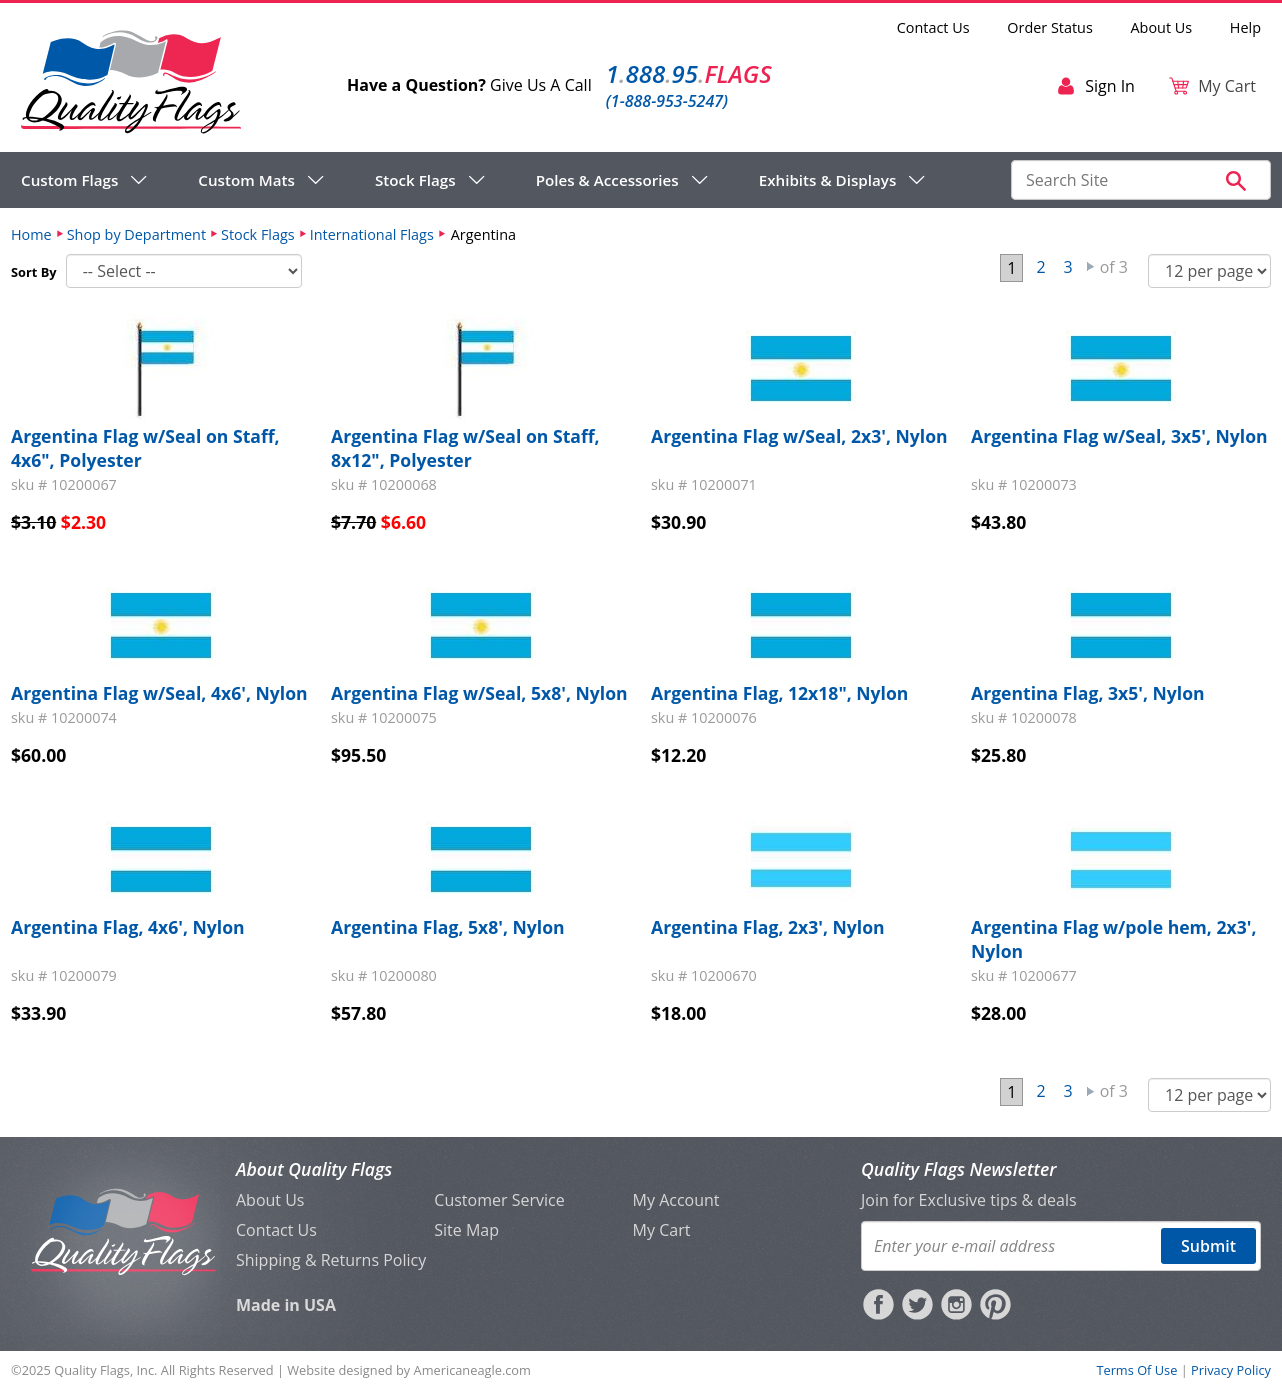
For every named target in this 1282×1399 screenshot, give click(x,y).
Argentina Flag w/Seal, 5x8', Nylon (479, 693)
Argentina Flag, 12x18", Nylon (779, 693)
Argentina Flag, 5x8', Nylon (448, 927)
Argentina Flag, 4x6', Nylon (128, 927)
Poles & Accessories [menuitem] (607, 180)
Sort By (34, 272)
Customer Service (499, 1200)
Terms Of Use (1136, 1370)
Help (1245, 27)
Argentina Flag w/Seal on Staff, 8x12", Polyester (465, 448)
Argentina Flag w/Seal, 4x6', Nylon (159, 693)
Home (31, 234)
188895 (689, 73)
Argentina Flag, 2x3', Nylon (768, 927)
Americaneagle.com (472, 1370)
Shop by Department (136, 234)
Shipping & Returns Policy (331, 1260)
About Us (1162, 27)
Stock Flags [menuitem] (415, 180)
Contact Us (933, 27)
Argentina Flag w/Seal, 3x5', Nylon (1119, 436)
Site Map (466, 1230)
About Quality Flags (314, 1169)
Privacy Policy (1231, 1370)
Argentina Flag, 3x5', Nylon (1088, 693)
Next (1091, 267)
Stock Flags (258, 234)
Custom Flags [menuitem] (69, 180)
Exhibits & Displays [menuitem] (828, 180)
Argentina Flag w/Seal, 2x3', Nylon (799, 436)
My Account (676, 1200)
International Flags (372, 234)
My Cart (662, 1230)
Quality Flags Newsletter (958, 1169)
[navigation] (473, 180)
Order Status (1049, 27)
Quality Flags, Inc (104, 1370)
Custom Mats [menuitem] (246, 180)
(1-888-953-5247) (667, 101)
